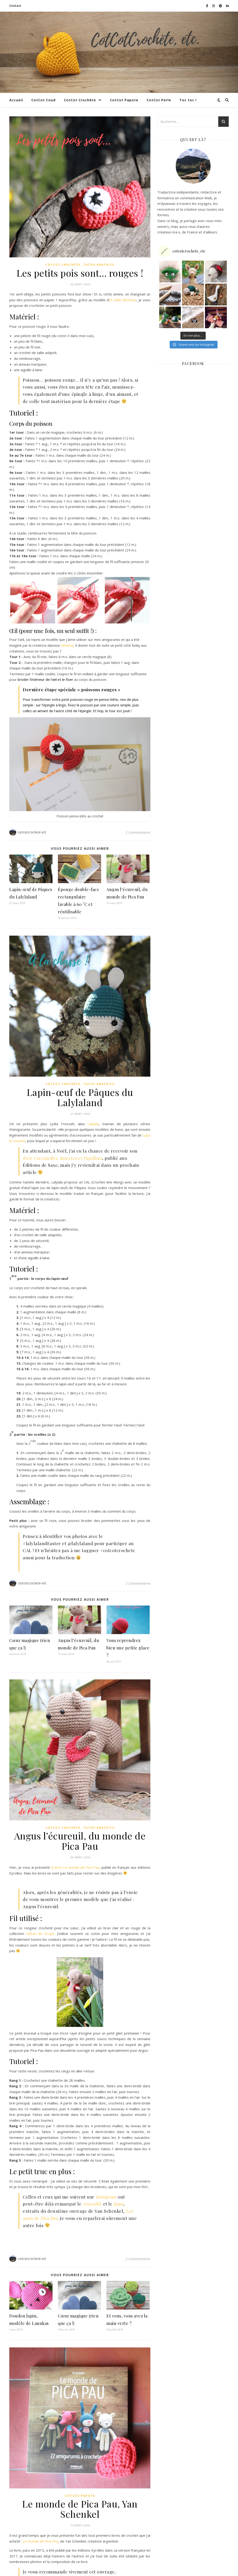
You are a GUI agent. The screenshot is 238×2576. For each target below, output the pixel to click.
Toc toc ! (188, 100)
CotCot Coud (43, 100)
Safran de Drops (40, 1933)
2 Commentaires (138, 832)
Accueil (16, 100)
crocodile (92, 2204)
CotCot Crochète (80, 100)
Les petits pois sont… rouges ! (80, 273)
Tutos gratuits (98, 265)
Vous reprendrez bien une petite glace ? (128, 1648)
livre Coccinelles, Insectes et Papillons (62, 1158)
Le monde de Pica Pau (40, 2541)
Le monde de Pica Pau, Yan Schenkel (80, 2508)
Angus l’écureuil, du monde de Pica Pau (80, 1840)
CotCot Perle (159, 100)
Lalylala (93, 1123)
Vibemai (67, 645)
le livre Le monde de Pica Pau (75, 1867)
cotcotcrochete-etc (32, 832)
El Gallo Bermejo (122, 300)
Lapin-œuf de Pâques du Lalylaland (80, 1097)
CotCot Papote (124, 100)
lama (118, 2204)
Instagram (106, 2197)
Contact (15, 6)
